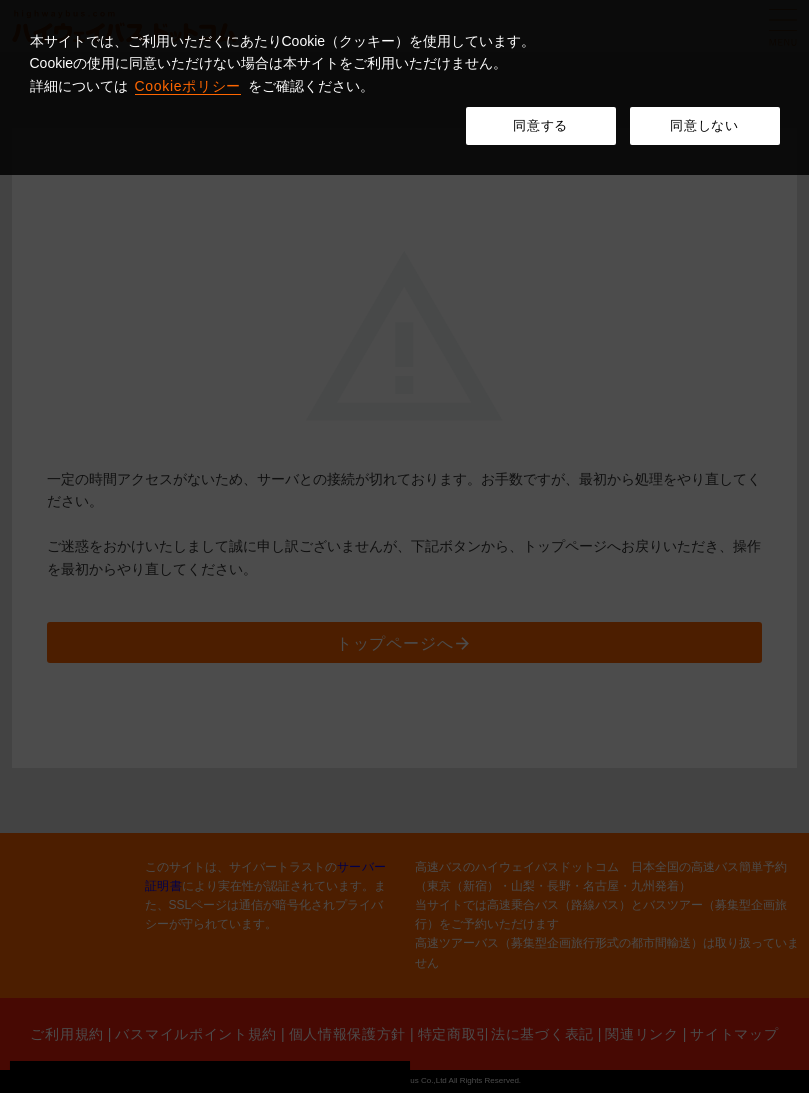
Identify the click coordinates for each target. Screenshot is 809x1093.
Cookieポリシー (188, 86)
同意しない (704, 125)
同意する (540, 125)
